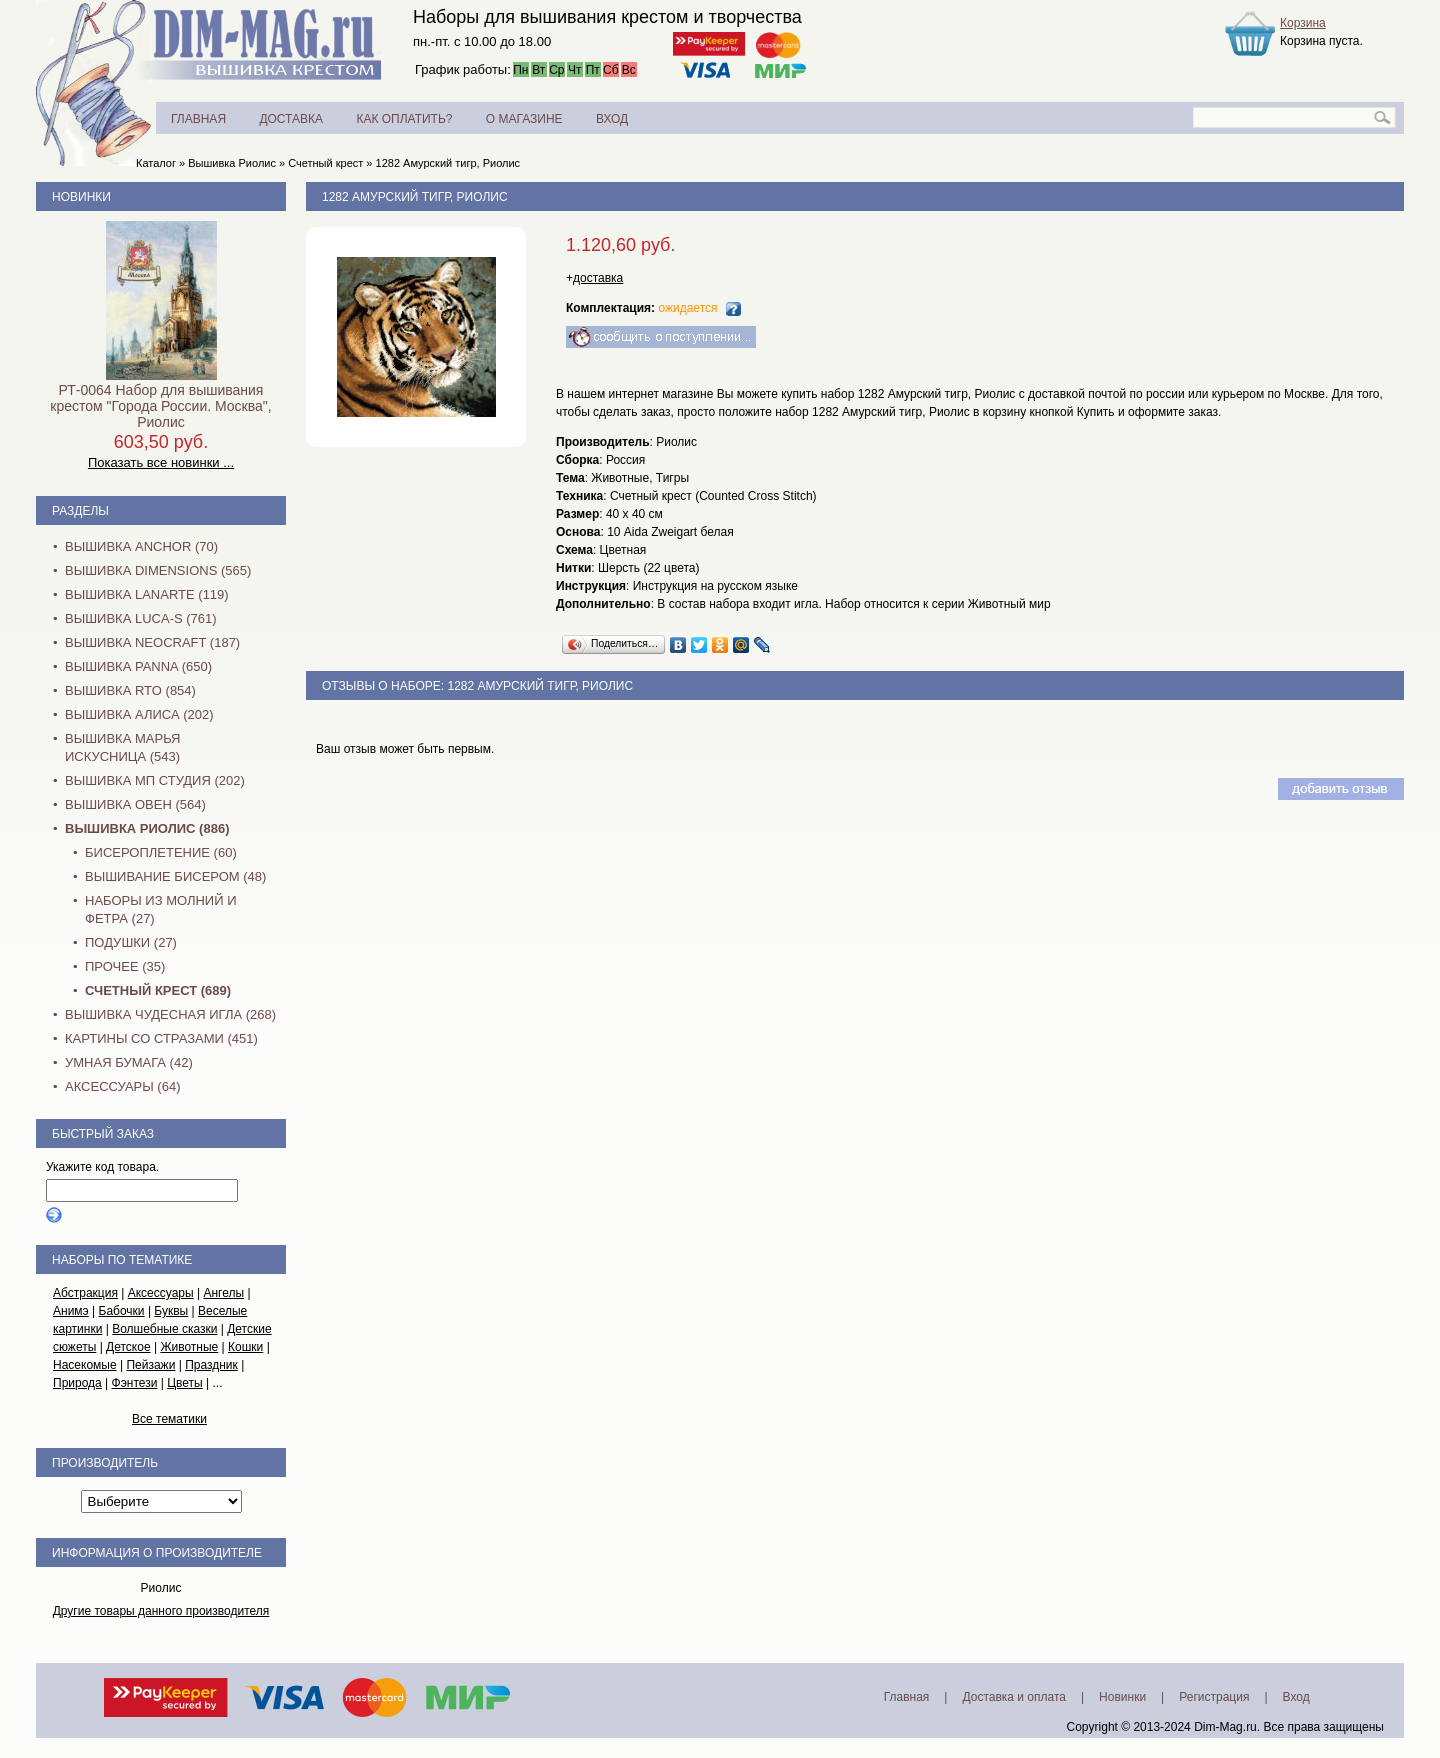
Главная (907, 1697)
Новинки (81, 197)
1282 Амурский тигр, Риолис (448, 163)
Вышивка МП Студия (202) (155, 780)
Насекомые (85, 1365)
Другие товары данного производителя (161, 1611)
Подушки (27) (131, 942)
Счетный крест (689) (158, 990)
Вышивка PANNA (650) (138, 666)
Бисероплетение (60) (161, 852)
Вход (1296, 1697)
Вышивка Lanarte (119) (147, 594)
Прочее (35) (125, 966)
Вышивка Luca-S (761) (141, 618)
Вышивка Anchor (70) (141, 546)
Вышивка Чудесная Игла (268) (170, 1014)
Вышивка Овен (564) (135, 804)
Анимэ (71, 1311)
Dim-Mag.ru (1225, 1727)
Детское (128, 1347)
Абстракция (85, 1293)
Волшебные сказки (164, 1329)
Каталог (156, 163)
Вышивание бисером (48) (175, 876)
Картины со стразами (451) (161, 1038)
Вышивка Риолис (232, 163)
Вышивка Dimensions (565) (158, 570)
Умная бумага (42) (129, 1062)
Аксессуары (161, 1293)
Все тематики (169, 1419)
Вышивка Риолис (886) (147, 828)
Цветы (185, 1383)
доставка (598, 278)
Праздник (211, 1365)
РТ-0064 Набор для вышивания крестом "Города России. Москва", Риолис (160, 406)
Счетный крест (325, 163)
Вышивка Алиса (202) (139, 714)
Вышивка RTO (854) (130, 690)
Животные (189, 1347)
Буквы (171, 1311)
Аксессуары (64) (122, 1086)
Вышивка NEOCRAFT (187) (152, 642)
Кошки (245, 1347)
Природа (77, 1383)
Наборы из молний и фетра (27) (161, 909)
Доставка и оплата (1014, 1697)
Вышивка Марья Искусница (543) (122, 747)
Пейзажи (150, 1365)
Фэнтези (135, 1383)
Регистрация (1214, 1697)
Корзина (1303, 23)
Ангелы (223, 1293)
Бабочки (122, 1311)
